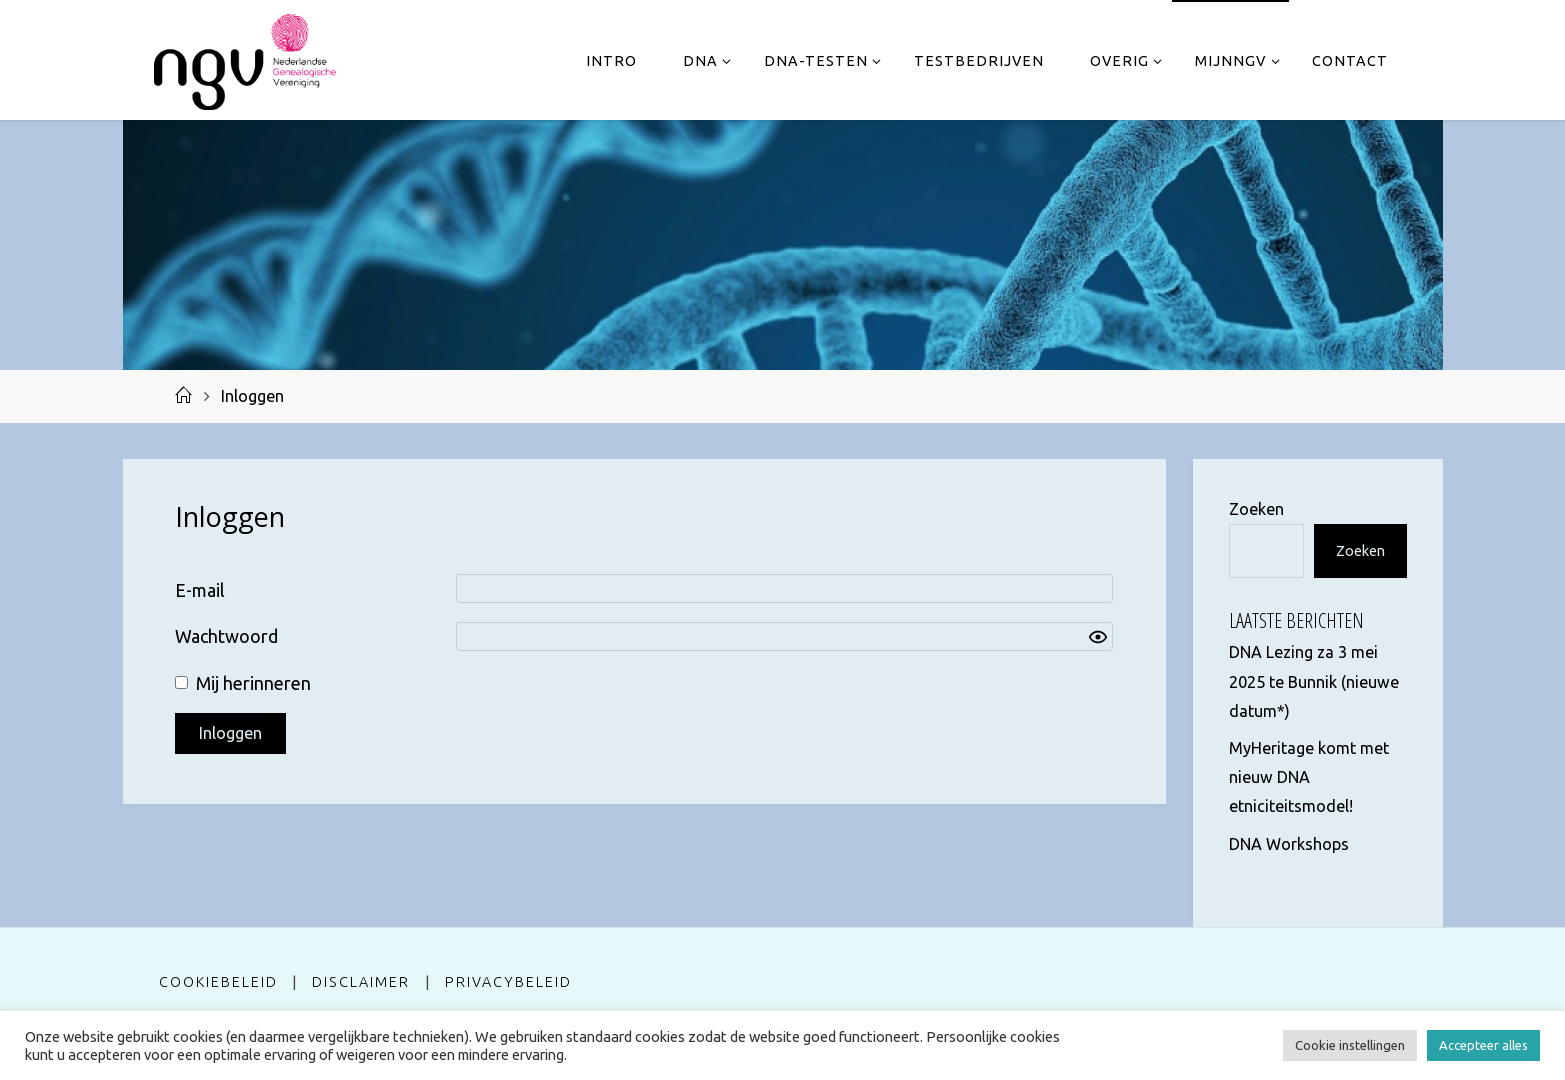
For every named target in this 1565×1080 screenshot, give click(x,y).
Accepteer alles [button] (1483, 1045)
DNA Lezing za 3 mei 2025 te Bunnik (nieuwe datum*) (1314, 681)
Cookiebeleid (218, 982)
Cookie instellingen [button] (1350, 1045)
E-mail (200, 590)
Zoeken (1256, 509)
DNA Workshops (1289, 844)
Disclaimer (361, 982)
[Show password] (1098, 637)
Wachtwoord (226, 636)
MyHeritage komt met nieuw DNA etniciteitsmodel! (1309, 777)
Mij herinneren (253, 683)
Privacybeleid (508, 982)
